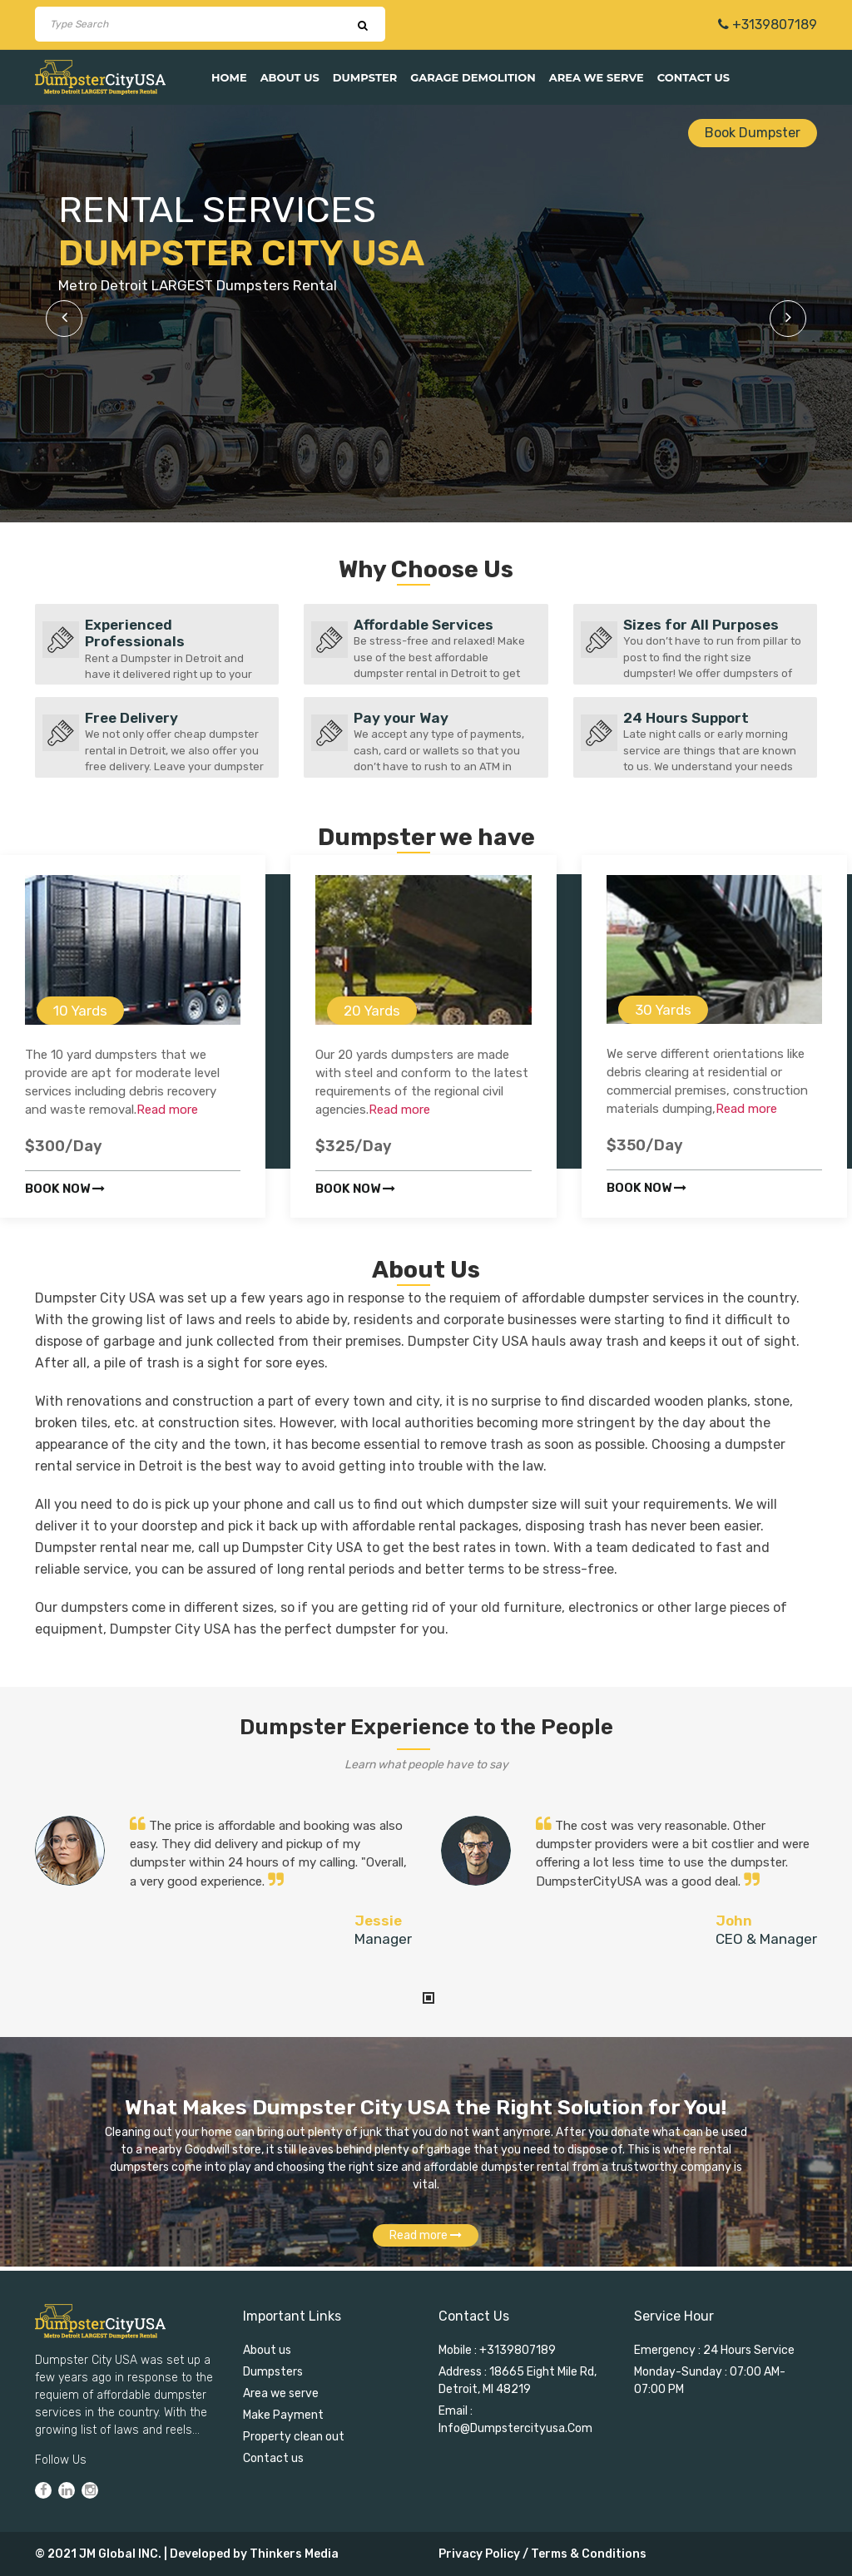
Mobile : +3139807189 (497, 2350)
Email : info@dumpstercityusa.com (515, 2419)
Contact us (693, 77)
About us (290, 77)
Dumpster (365, 77)
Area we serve (596, 77)
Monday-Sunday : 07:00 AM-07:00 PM (709, 2380)
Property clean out (293, 2437)
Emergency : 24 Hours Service (714, 2350)
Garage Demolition (473, 77)
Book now (65, 1188)
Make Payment (283, 2415)
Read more (167, 1109)
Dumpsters (273, 2372)
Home (229, 77)
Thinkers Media (294, 2554)
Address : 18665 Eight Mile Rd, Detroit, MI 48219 (517, 2380)
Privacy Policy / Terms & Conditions (542, 2554)
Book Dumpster (752, 133)
